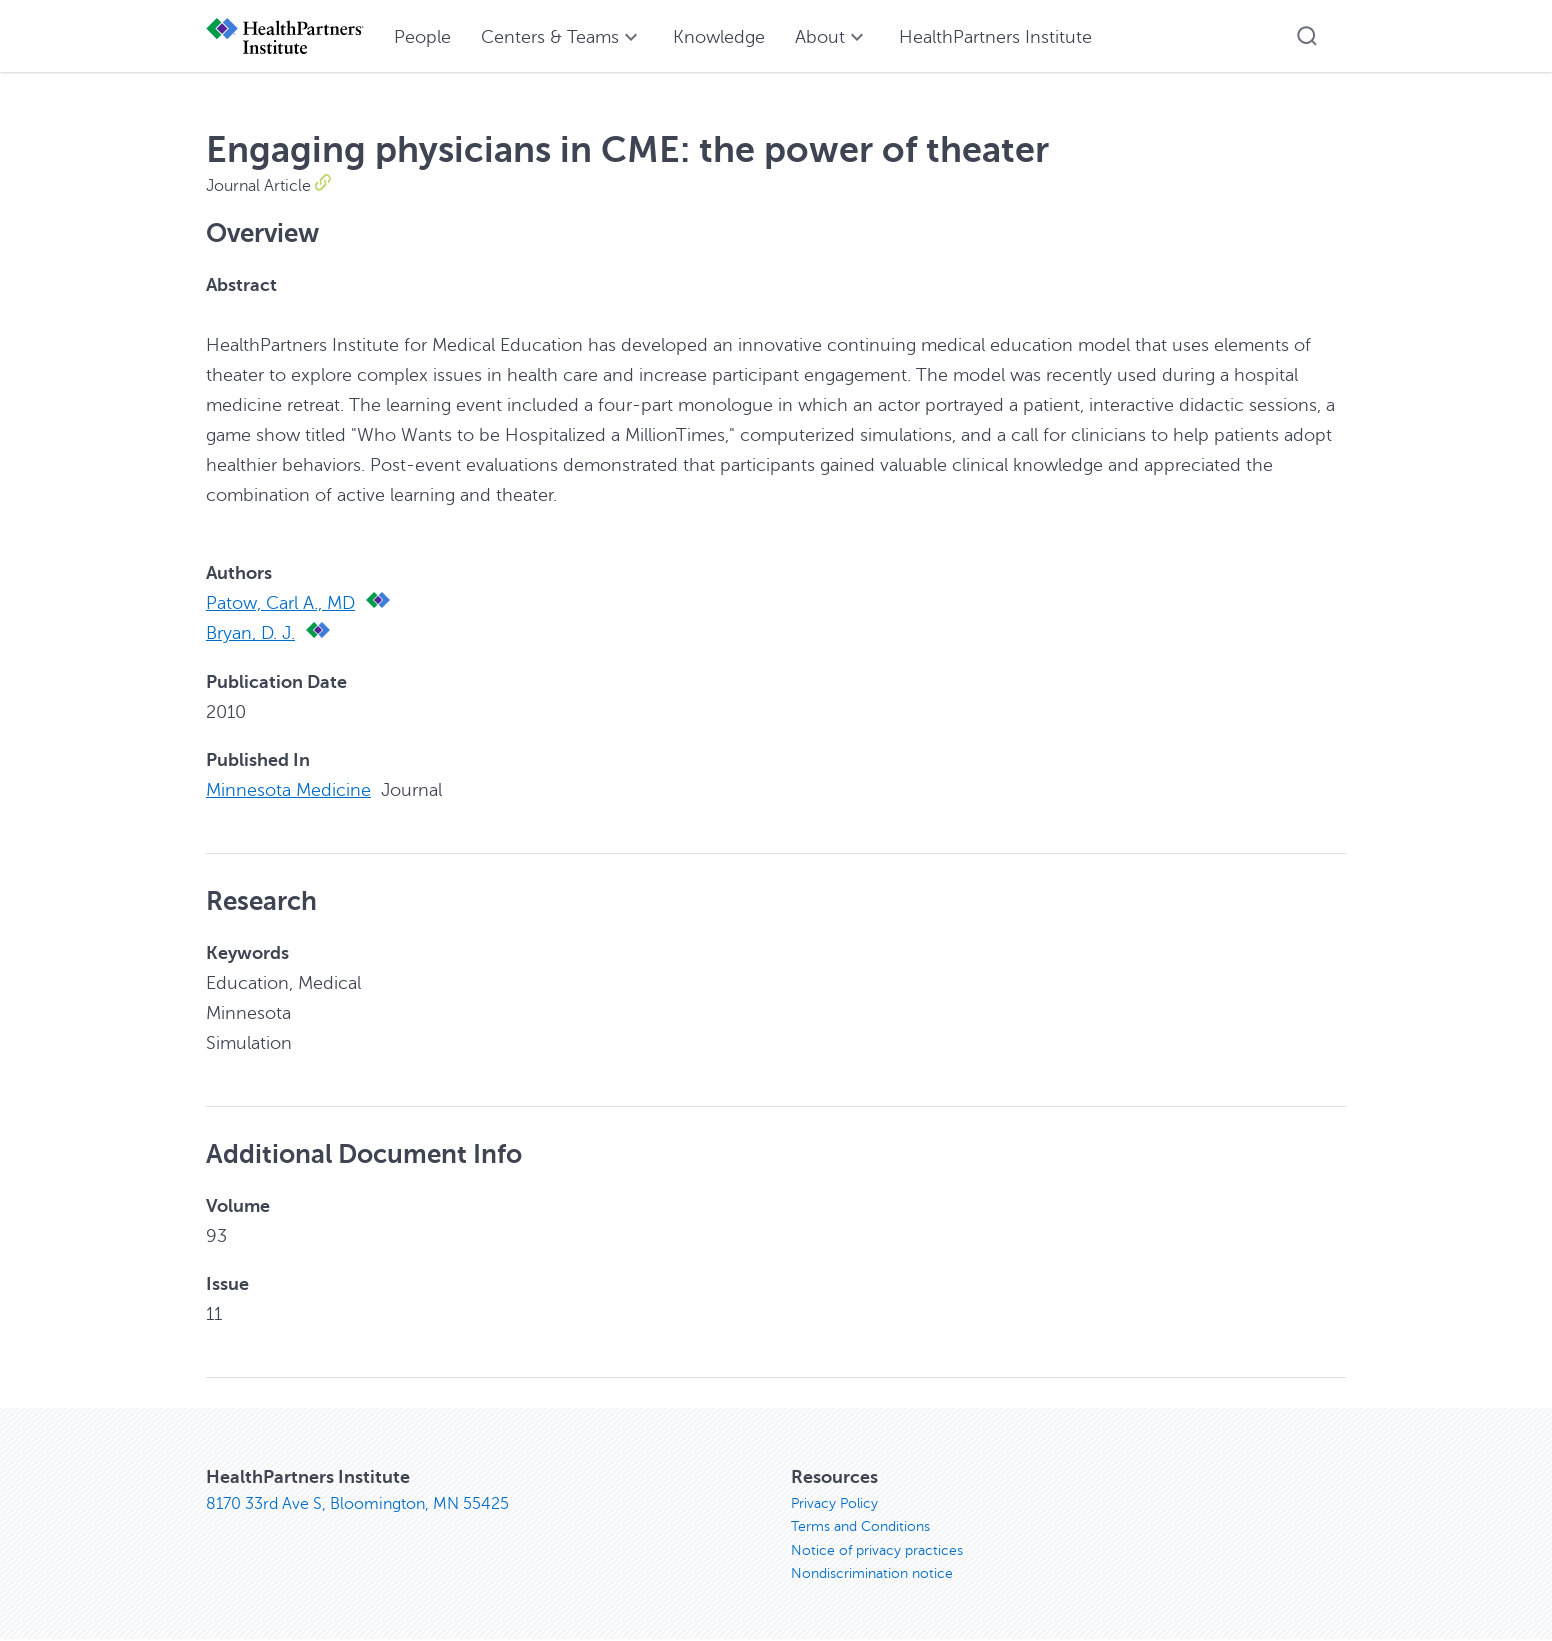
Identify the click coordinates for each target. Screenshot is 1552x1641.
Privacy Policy (834, 1502)
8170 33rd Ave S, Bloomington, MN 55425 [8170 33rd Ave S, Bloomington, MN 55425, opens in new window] (357, 1503)
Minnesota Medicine (288, 789)
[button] (1307, 36)
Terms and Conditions (860, 1526)
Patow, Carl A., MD (280, 603)
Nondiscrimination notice (872, 1574)
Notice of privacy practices (877, 1550)
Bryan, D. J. (250, 633)
